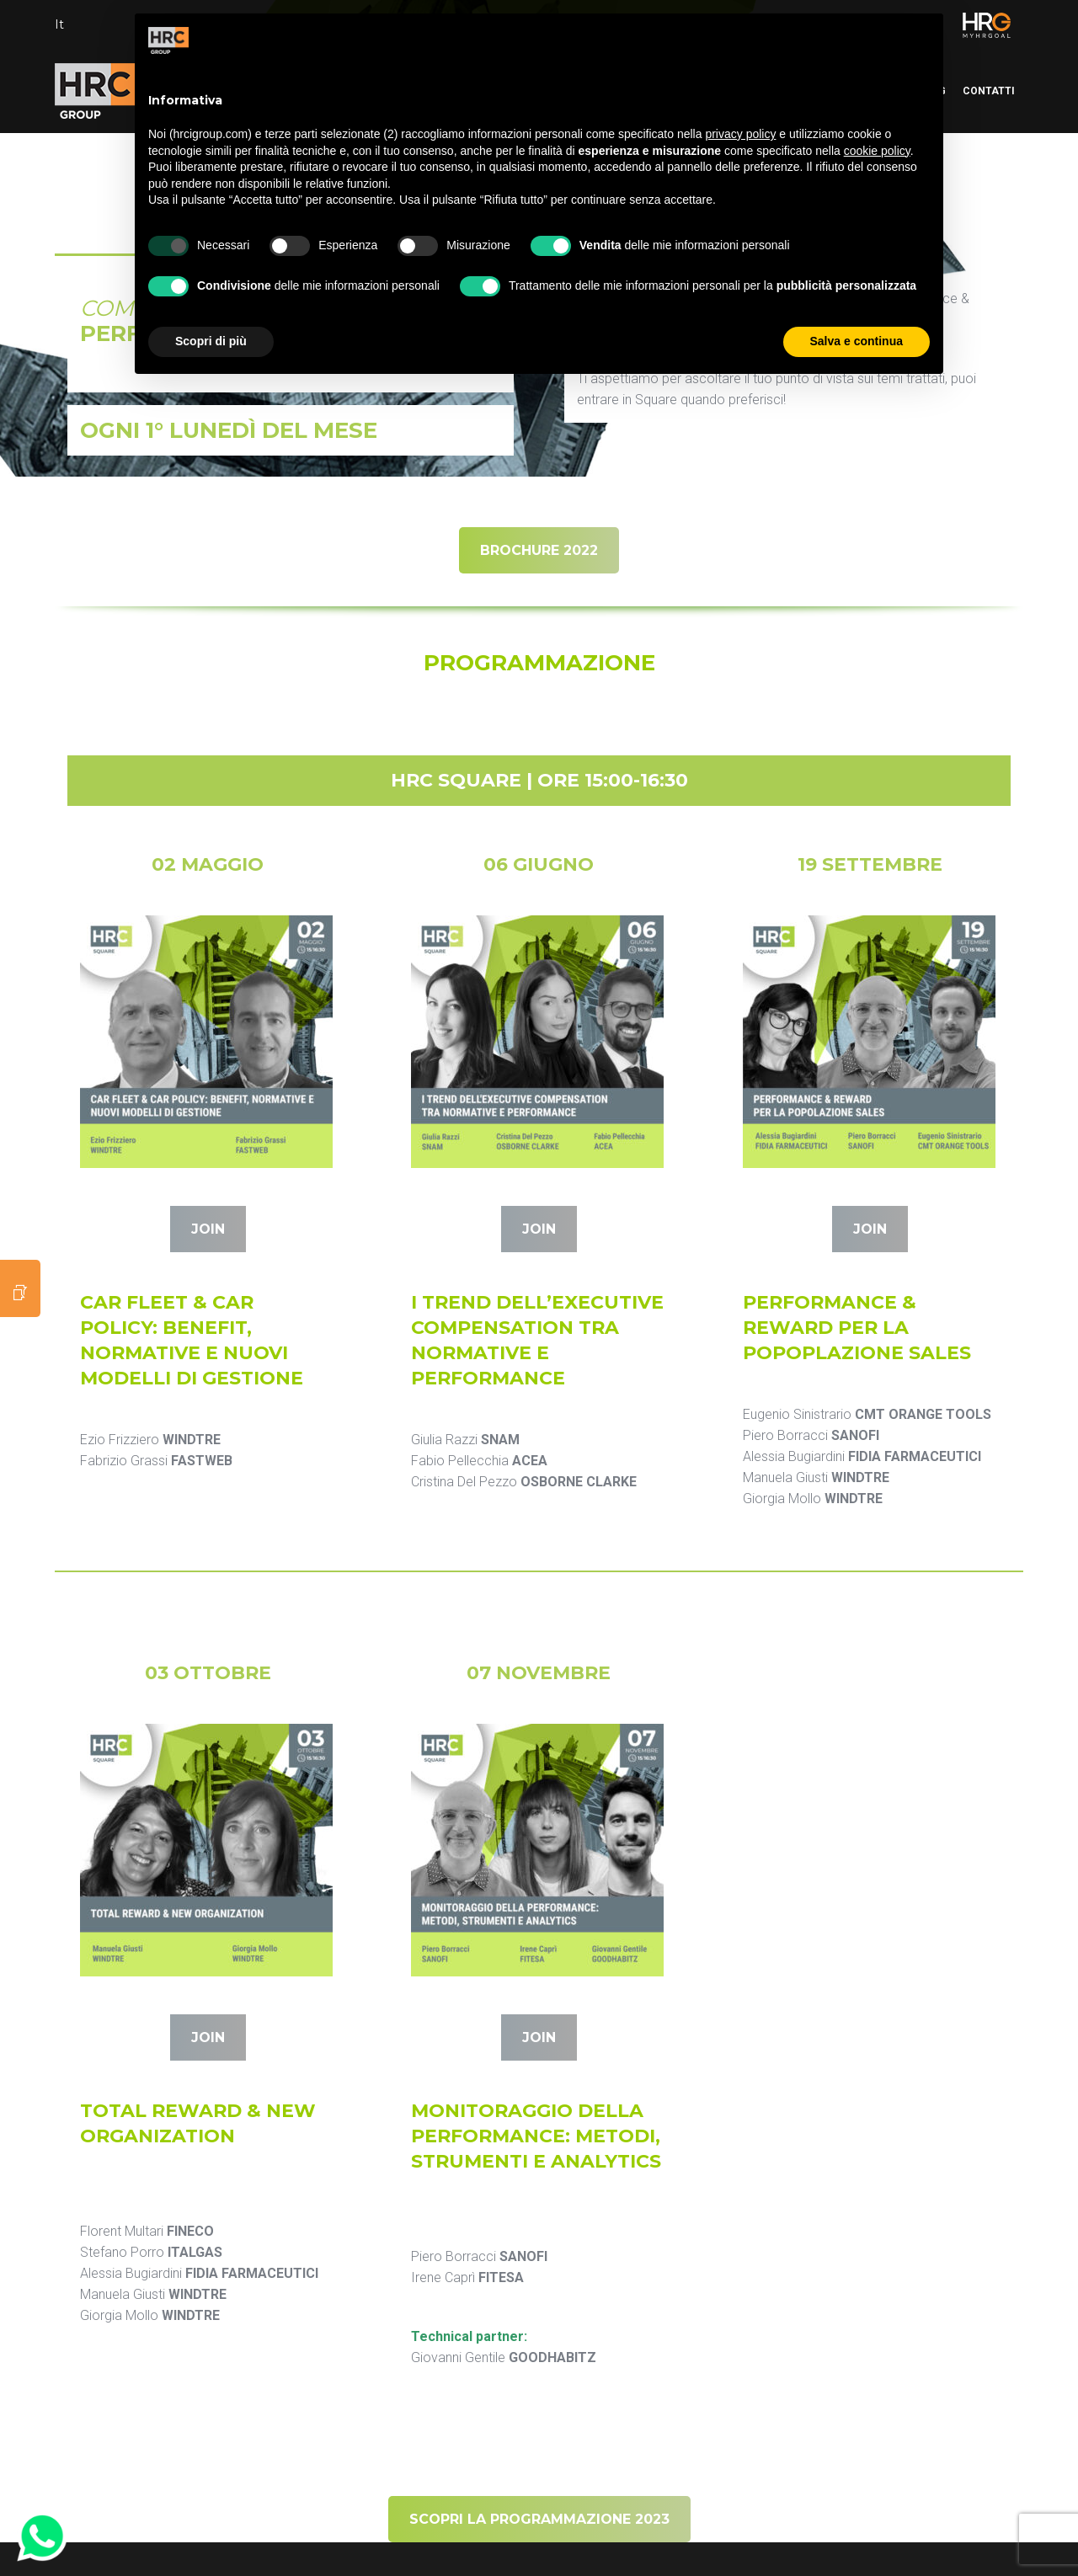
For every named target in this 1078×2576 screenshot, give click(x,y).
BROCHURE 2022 (539, 550)
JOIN (208, 1229)
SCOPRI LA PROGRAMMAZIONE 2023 (539, 2519)
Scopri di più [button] (211, 341)
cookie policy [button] (877, 150)
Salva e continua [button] (856, 341)
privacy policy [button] (740, 134)
